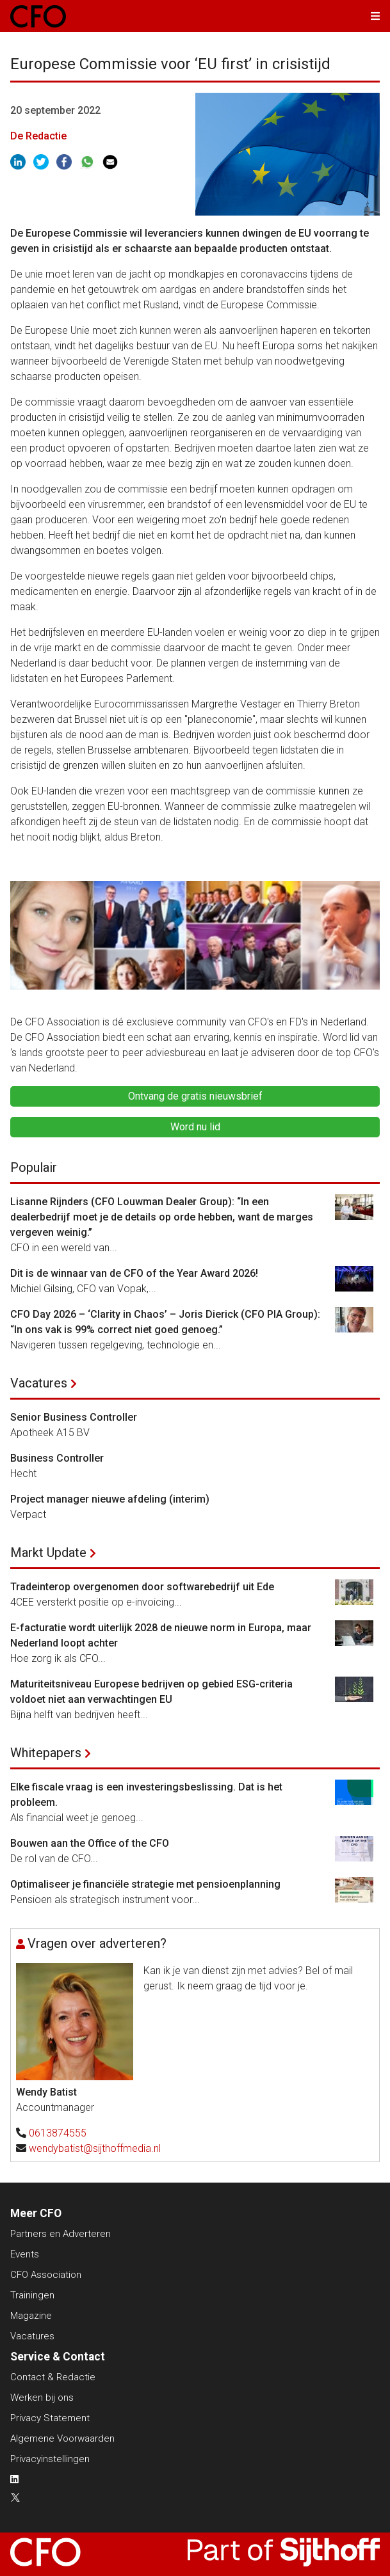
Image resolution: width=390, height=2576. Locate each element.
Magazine (31, 2315)
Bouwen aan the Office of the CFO (89, 1843)
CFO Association (45, 2274)
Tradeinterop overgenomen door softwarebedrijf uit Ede (142, 1587)
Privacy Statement (50, 2418)
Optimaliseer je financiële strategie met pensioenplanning (145, 1884)
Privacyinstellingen (50, 2459)
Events (24, 2254)
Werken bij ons (42, 2397)
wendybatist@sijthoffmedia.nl (95, 2148)
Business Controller (57, 1458)
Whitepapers (45, 1752)
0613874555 (57, 2133)
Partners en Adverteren (60, 2234)
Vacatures (38, 1383)
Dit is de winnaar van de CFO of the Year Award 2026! (134, 1273)
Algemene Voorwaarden (62, 2438)
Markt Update (48, 1552)
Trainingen (32, 2295)
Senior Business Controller (73, 1417)
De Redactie (38, 136)
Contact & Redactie (52, 2377)
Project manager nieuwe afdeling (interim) (109, 1499)
